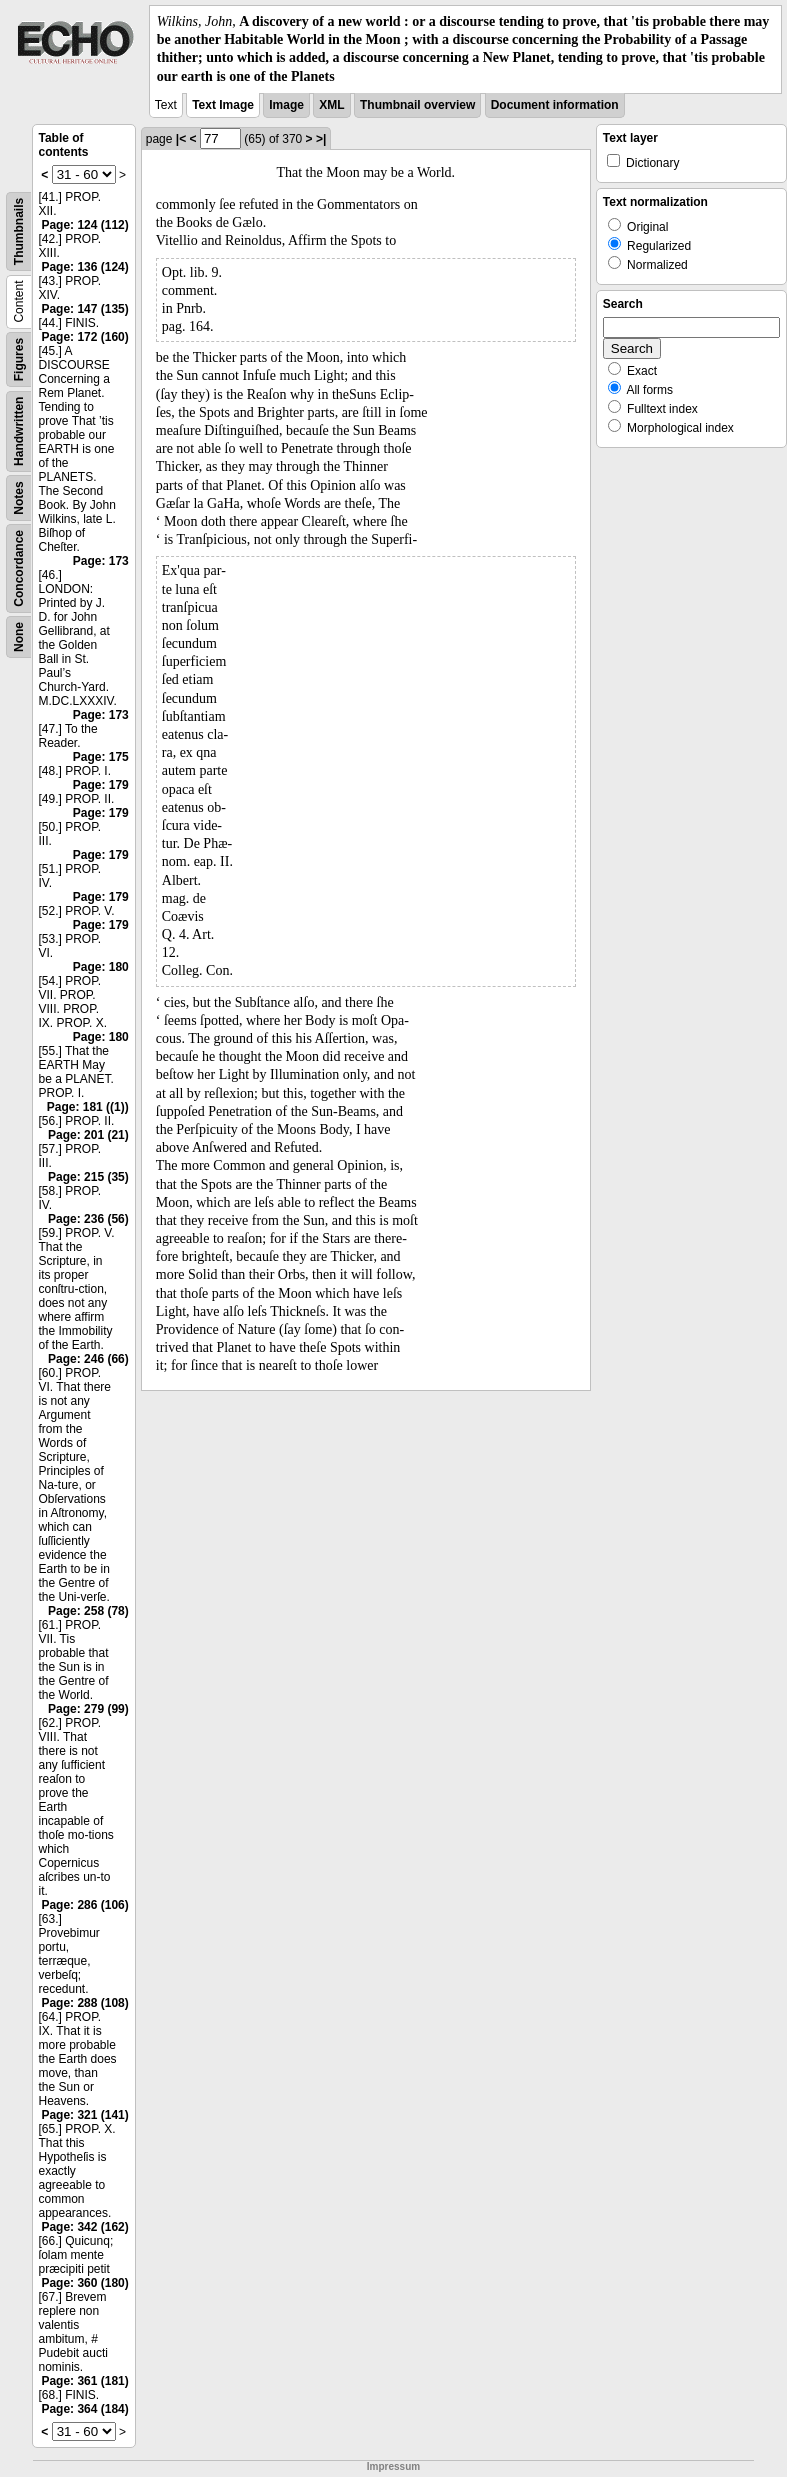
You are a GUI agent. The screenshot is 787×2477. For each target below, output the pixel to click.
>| (321, 139)
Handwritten (19, 430)
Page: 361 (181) (84, 2381)
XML (331, 105)
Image (286, 105)
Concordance (19, 568)
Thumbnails (19, 231)
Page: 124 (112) (84, 225)
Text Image (223, 105)
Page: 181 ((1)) (88, 1107)
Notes (19, 497)
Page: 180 (101, 967)
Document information (555, 105)
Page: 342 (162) (84, 2227)
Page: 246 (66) (88, 1359)
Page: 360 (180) (84, 2283)
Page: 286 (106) (84, 1905)
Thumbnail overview (417, 105)
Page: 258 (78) (88, 1611)
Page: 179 (101, 785)
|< (181, 139)
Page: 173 (101, 561)
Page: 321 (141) (84, 2115)
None (19, 637)
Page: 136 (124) (84, 267)
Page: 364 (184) (84, 2409)
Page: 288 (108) (84, 2003)
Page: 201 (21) (88, 1135)
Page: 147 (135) (84, 309)
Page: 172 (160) (84, 337)
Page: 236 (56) (88, 1219)
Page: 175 (101, 757)
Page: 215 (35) (88, 1177)
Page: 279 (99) (88, 1709)
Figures (19, 359)
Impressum (393, 2466)
